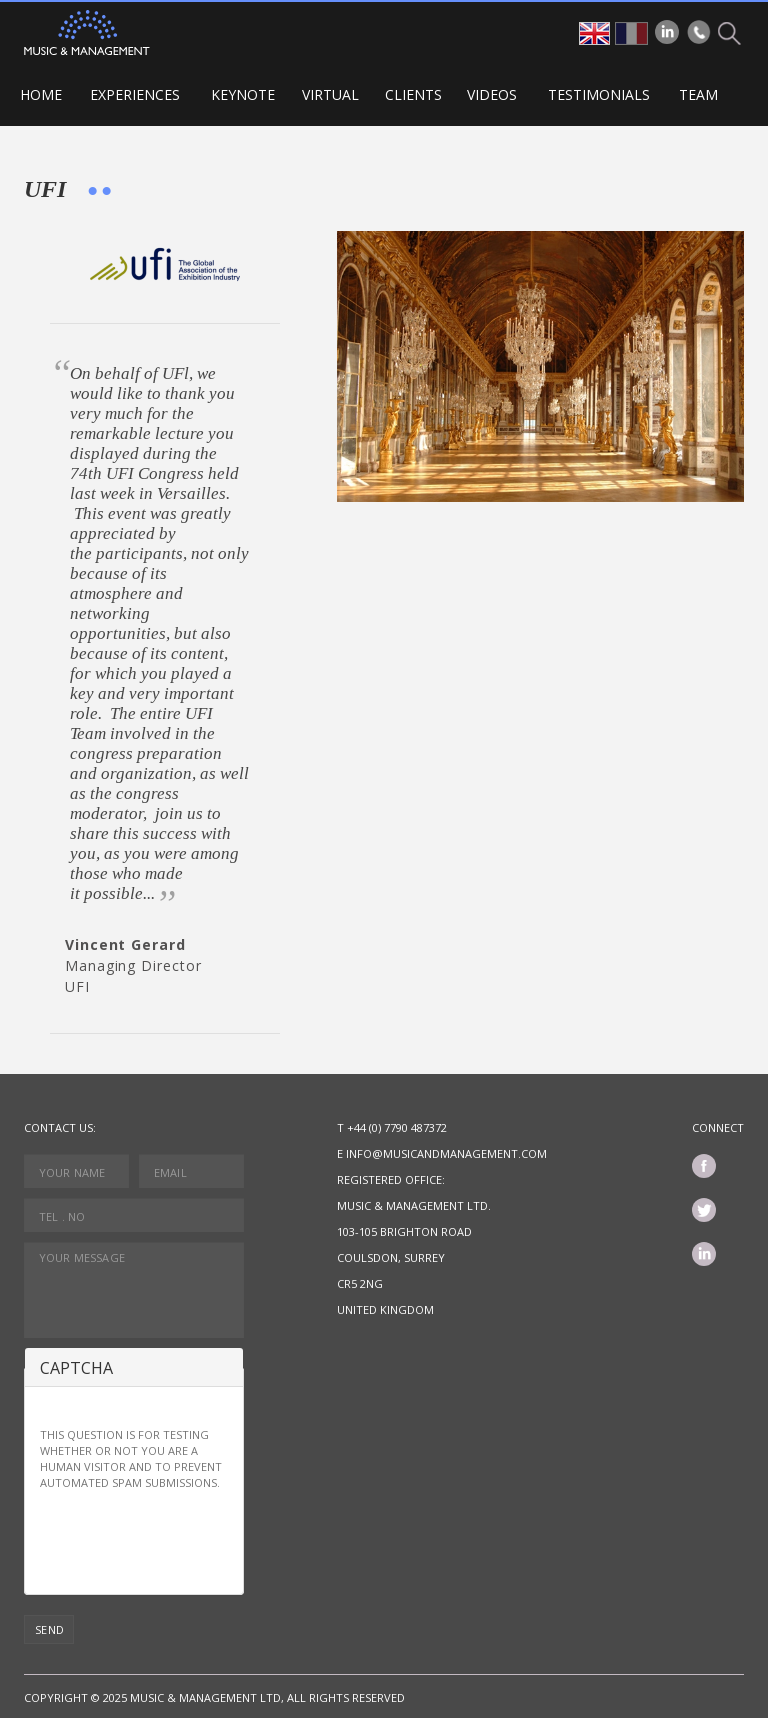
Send (50, 1629)
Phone (699, 32)
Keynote (243, 94)
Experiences (135, 94)
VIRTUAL (330, 94)
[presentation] (192, 1540)
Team (698, 94)
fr (631, 33)
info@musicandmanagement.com (446, 1153)
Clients (413, 94)
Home (41, 94)
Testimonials (599, 94)
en (594, 33)
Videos (492, 94)
